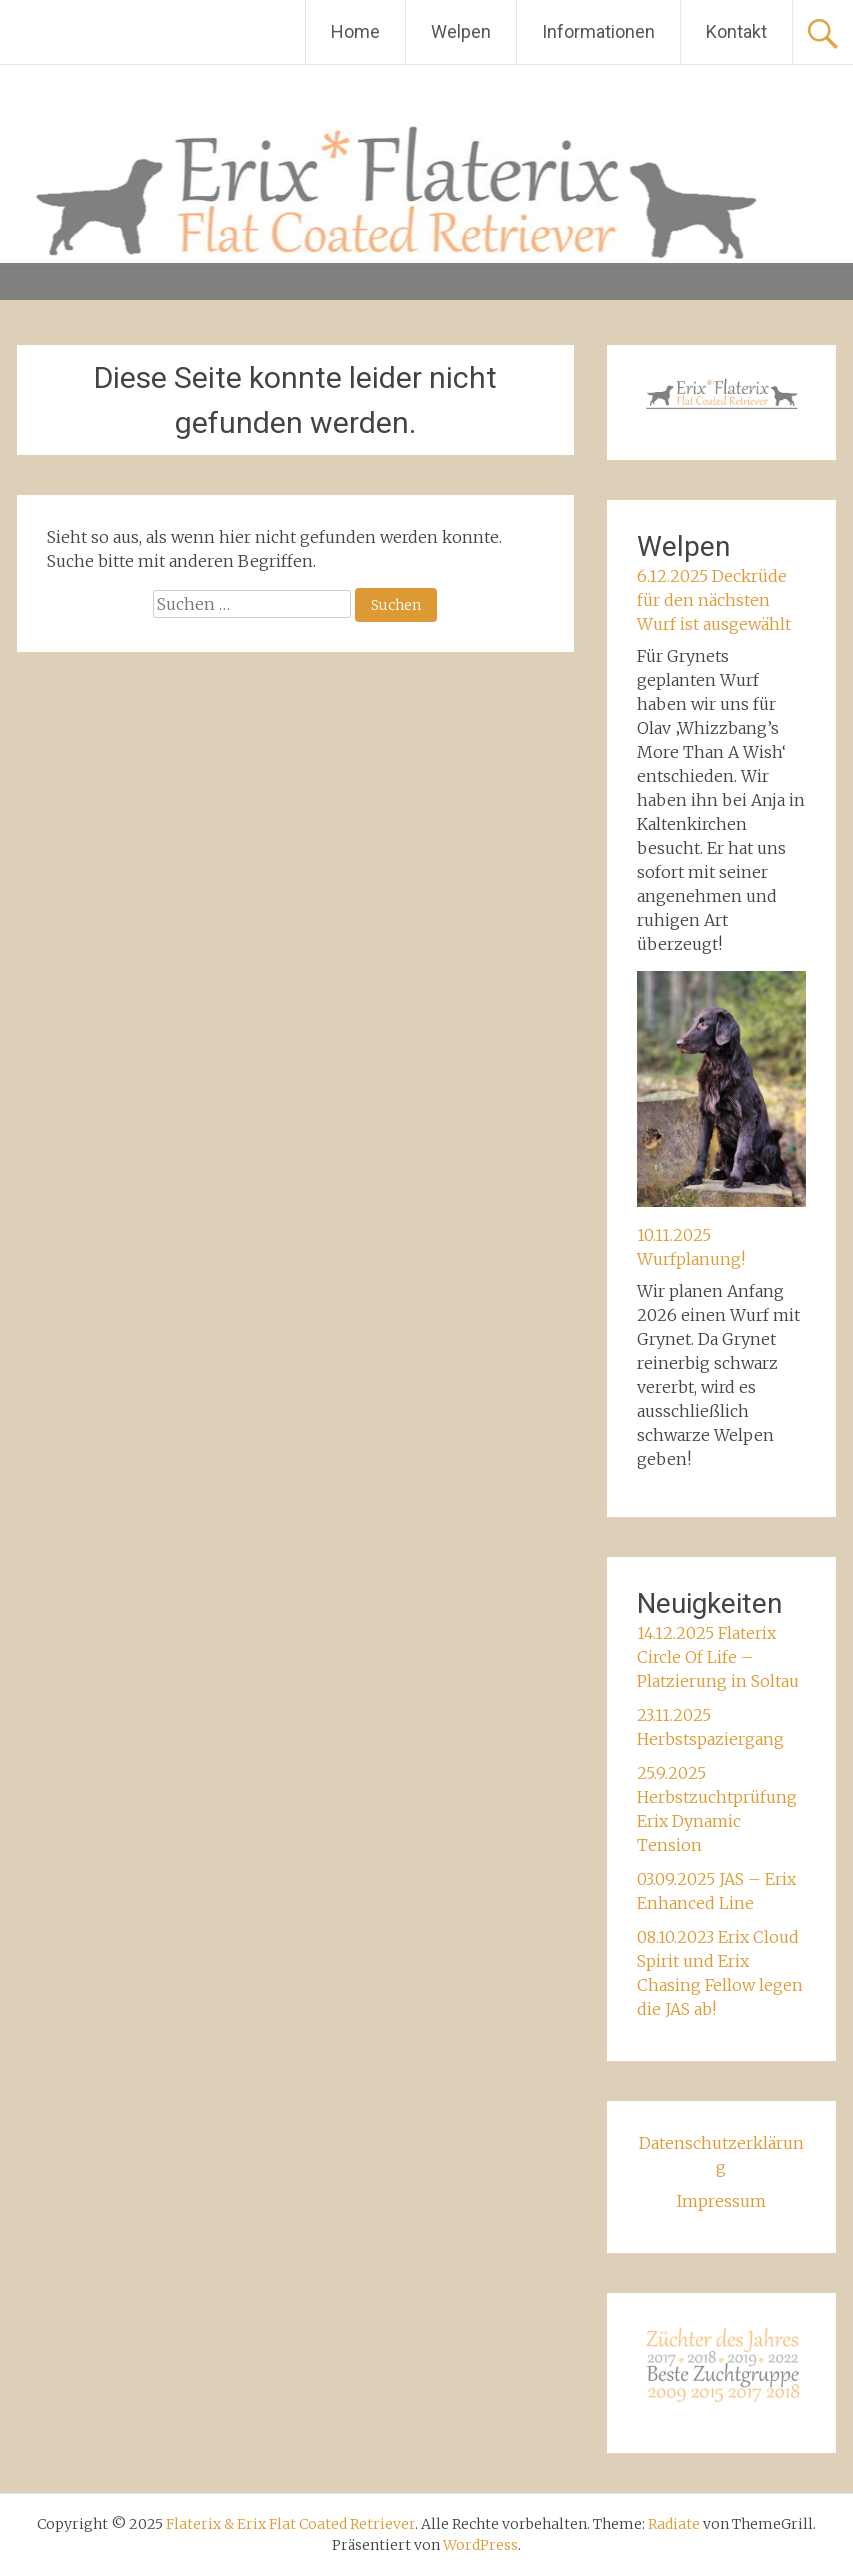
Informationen (598, 31)
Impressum (721, 2201)
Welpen (461, 31)
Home (355, 31)
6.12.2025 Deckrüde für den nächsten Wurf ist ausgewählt (714, 600)
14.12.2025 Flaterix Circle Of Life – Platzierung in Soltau (718, 1657)
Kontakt (736, 31)
